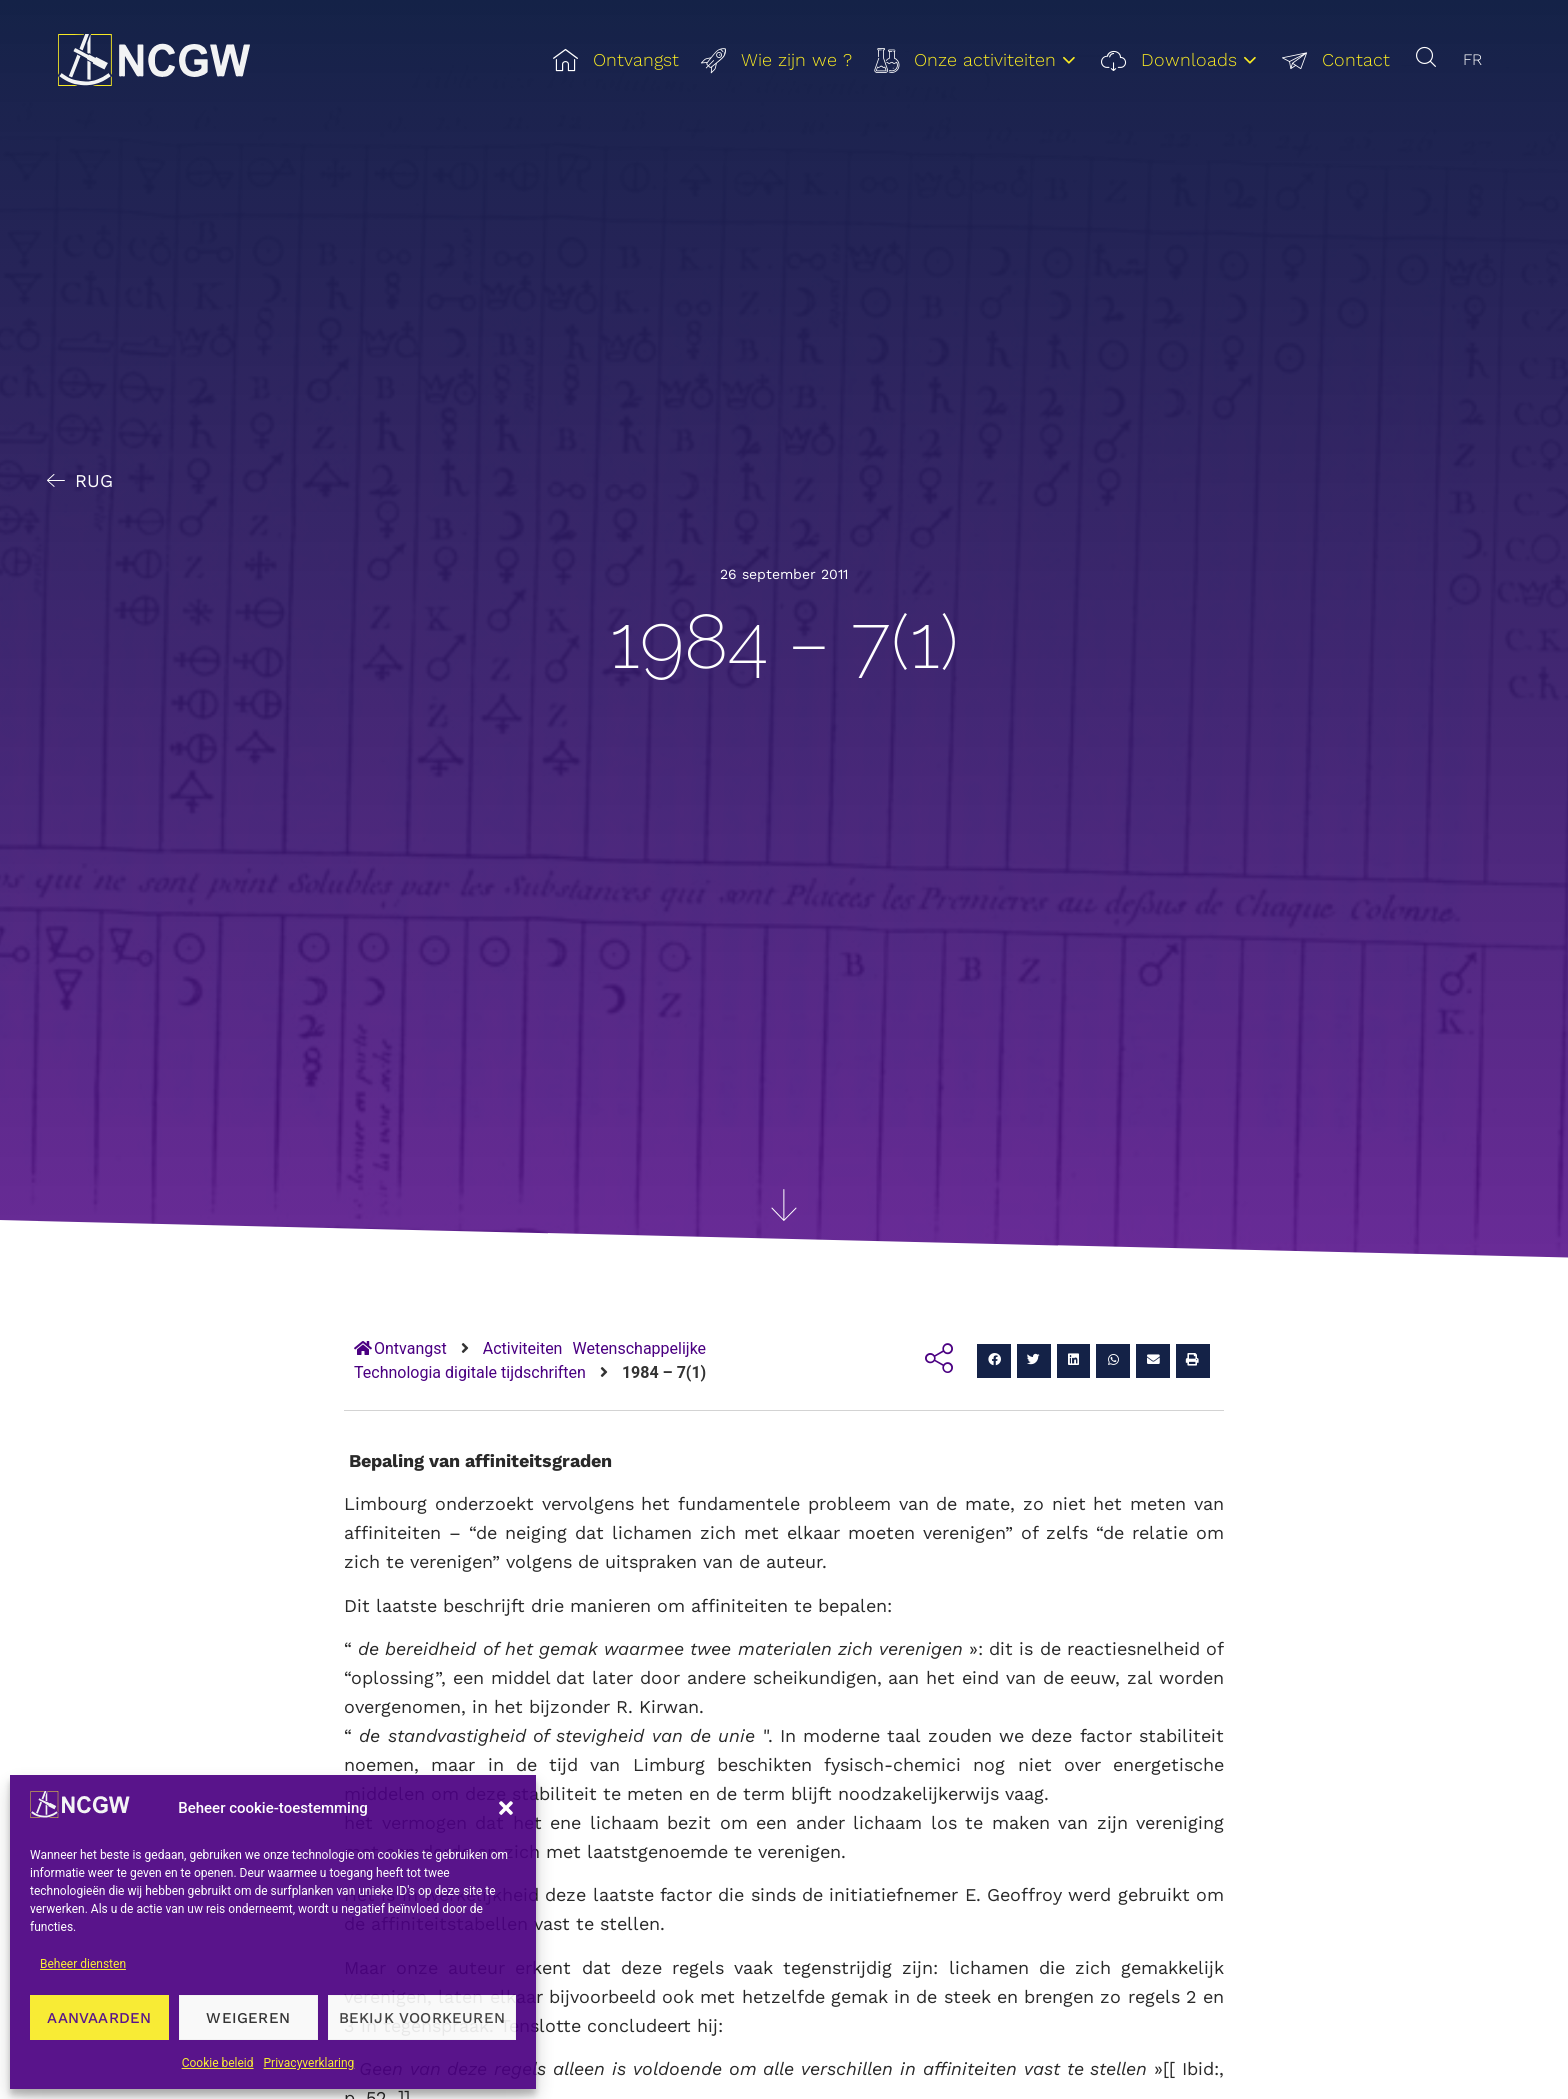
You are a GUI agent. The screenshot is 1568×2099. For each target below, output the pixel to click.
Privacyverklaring (309, 2063)
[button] (506, 1808)
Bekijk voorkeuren (422, 2018)
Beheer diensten (83, 1964)
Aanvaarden (99, 2018)
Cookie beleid (218, 2063)
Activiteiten (523, 1348)
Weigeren (248, 2018)
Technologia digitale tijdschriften (470, 1372)
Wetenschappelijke (639, 1348)
